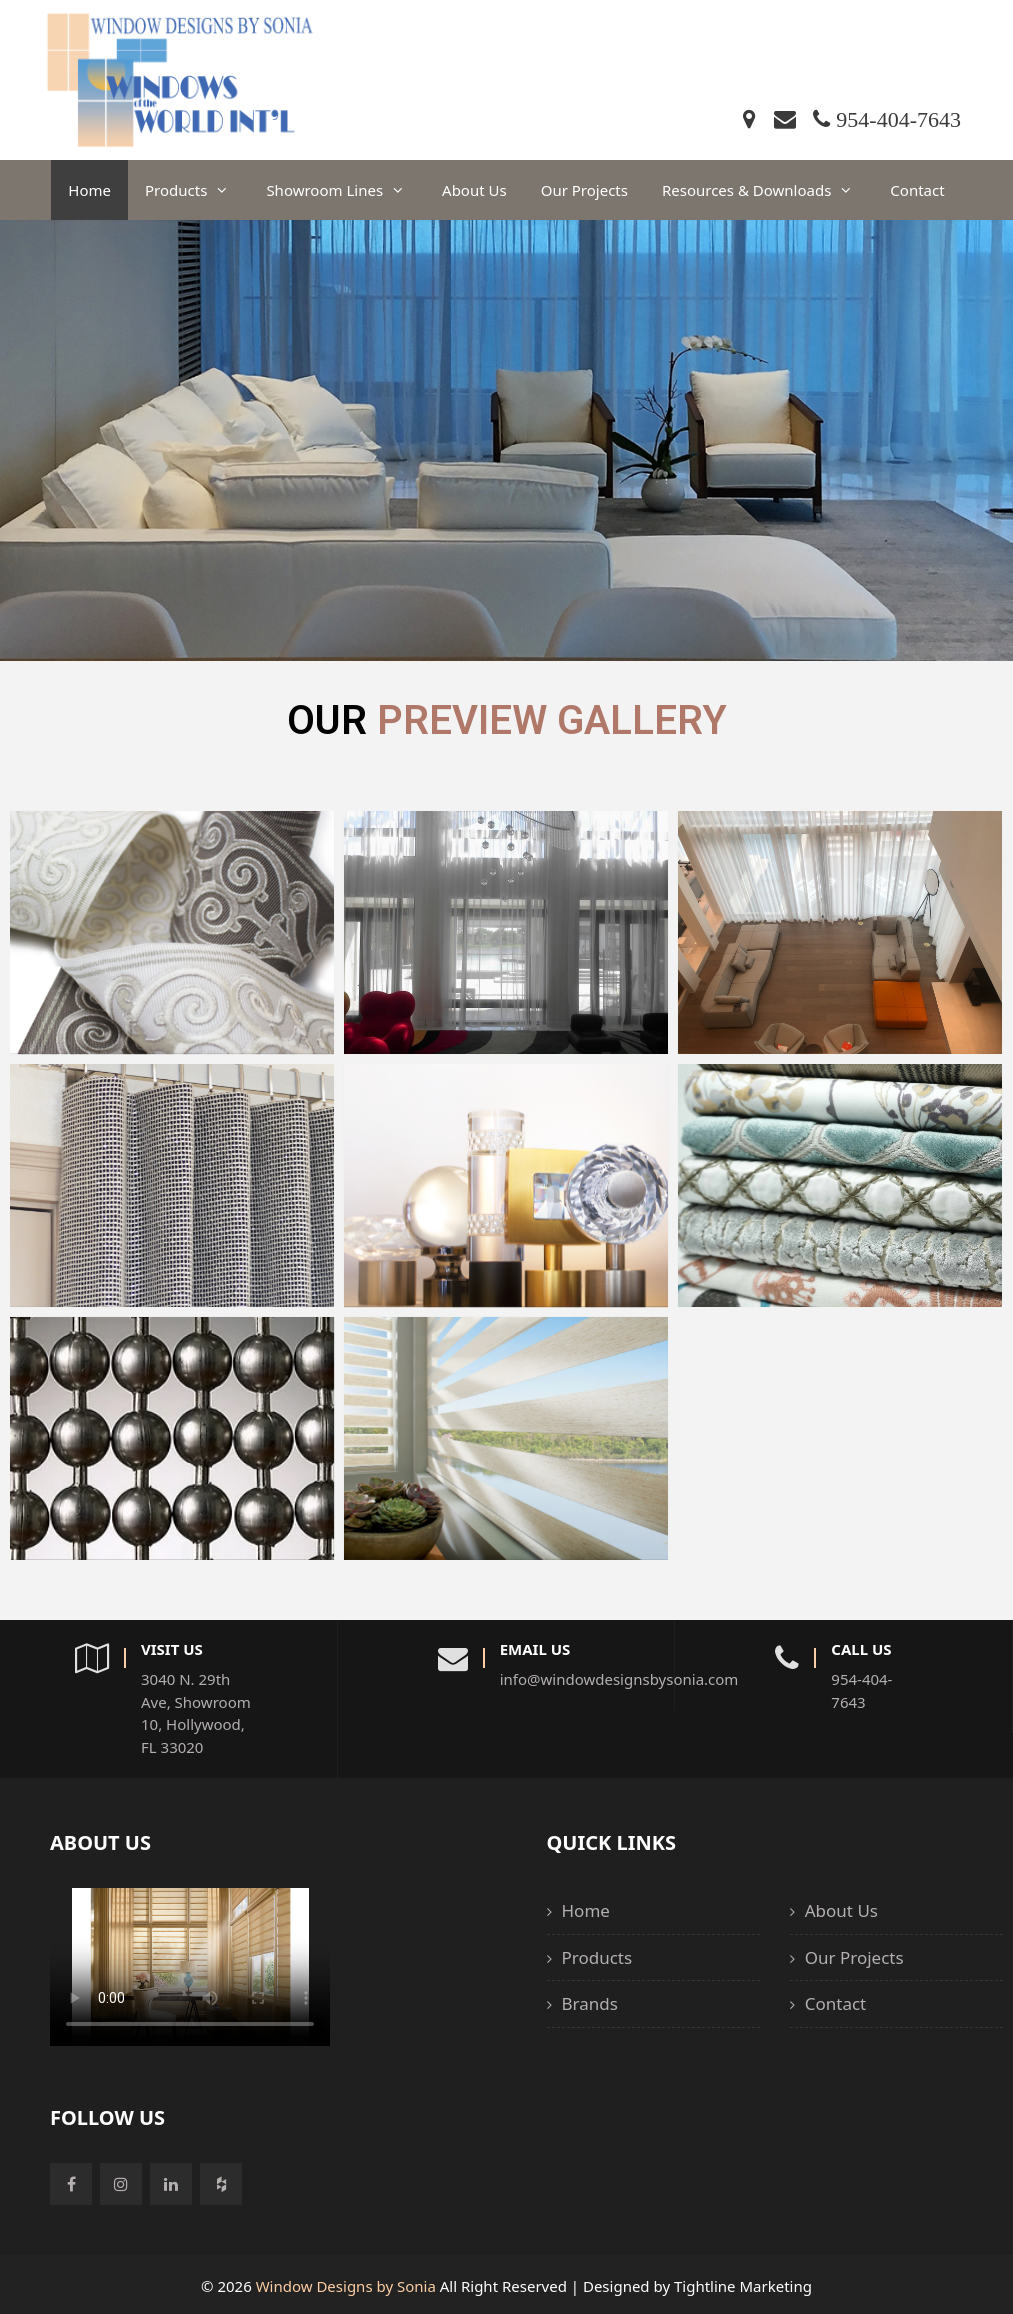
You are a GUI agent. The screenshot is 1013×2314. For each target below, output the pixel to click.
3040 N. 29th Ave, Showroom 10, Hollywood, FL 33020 (196, 1712)
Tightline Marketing (743, 2285)
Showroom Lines (345, 190)
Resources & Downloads (767, 190)
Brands (590, 2002)
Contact (917, 190)
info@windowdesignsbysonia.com (537, 1678)
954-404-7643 (861, 1689)
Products (197, 190)
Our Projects (584, 190)
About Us (474, 190)
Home (89, 190)
